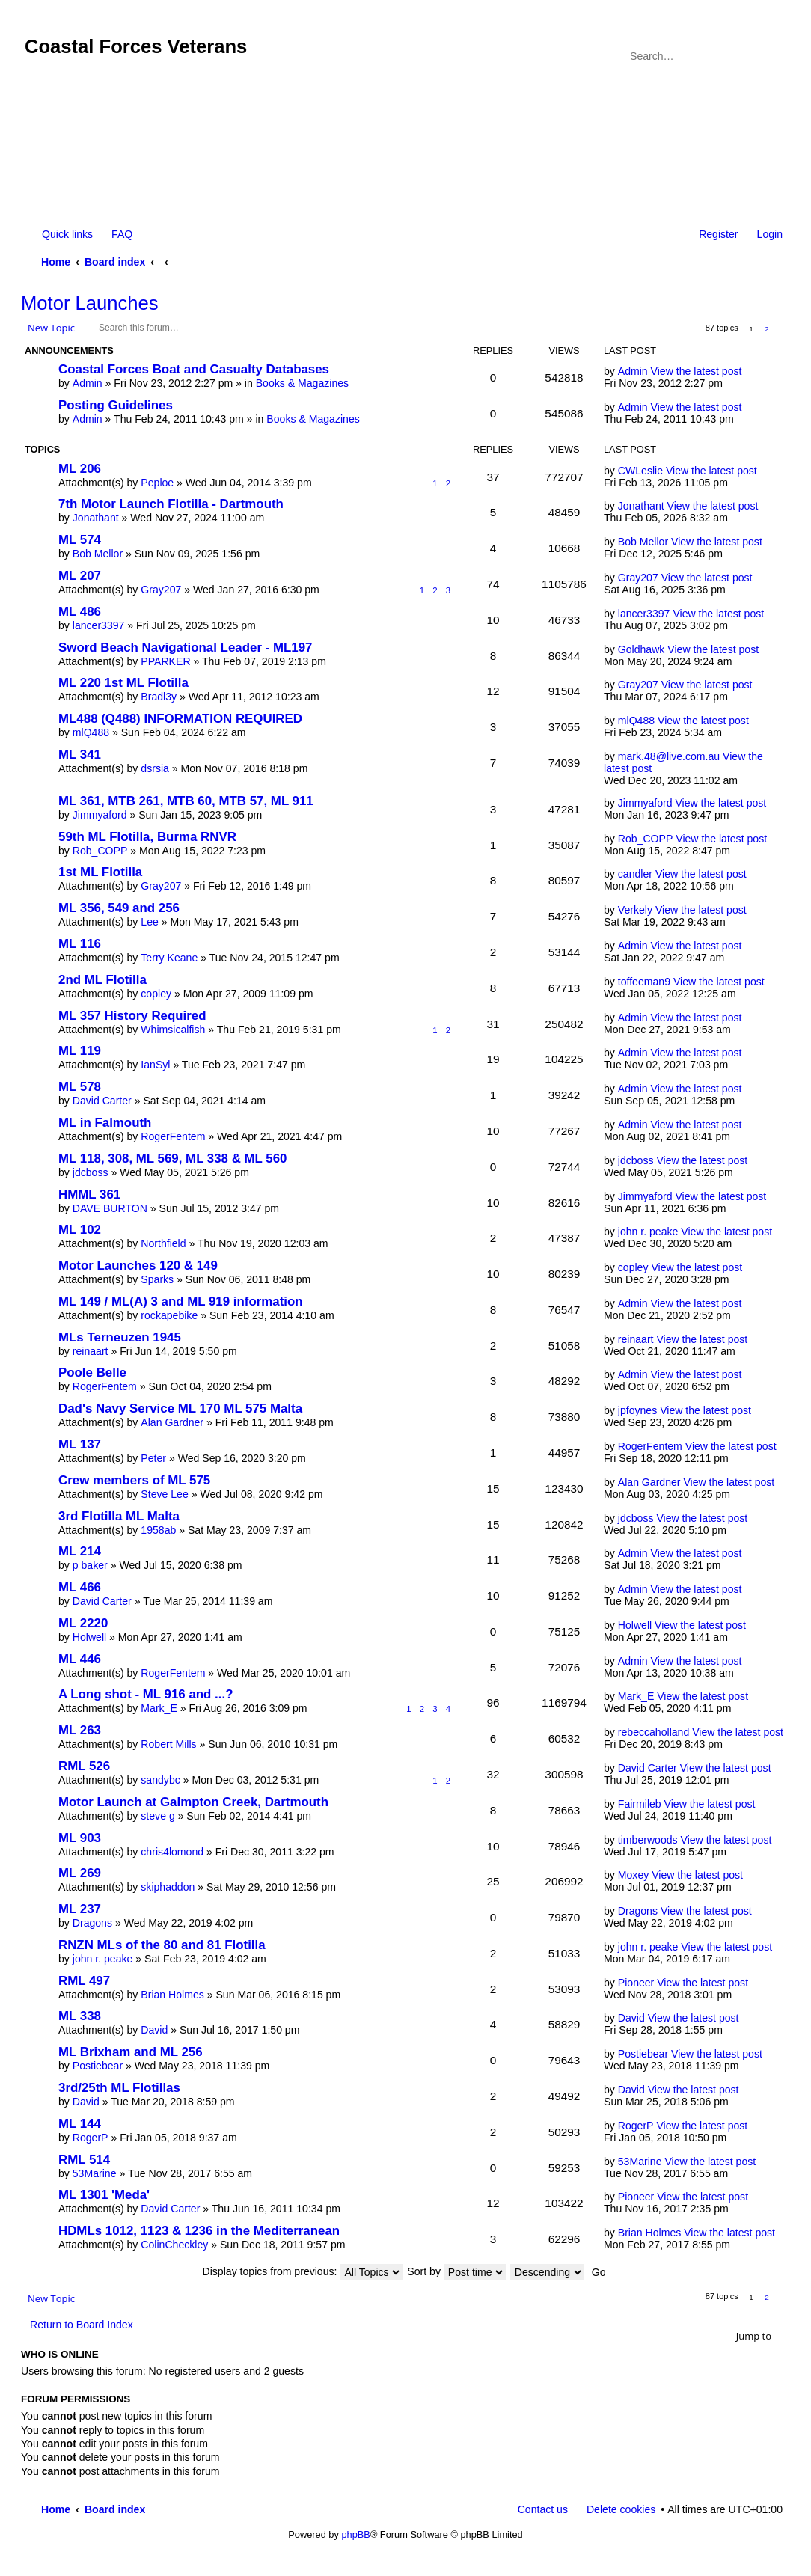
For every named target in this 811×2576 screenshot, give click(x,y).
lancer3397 (99, 625)
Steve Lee (164, 1494)
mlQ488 (91, 732)
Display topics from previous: (303, 2271)
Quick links (67, 234)
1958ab (158, 1530)
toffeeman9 (644, 982)
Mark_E (159, 1708)
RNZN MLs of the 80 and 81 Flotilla (162, 1945)
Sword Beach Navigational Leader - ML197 (185, 647)
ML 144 (79, 2124)
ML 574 (79, 540)
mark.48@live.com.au (669, 756)
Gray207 (161, 590)
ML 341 (79, 754)
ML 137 (79, 1444)
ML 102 (79, 1230)
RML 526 (84, 1766)
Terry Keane (169, 958)
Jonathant (96, 518)
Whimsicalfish (173, 1029)
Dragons (92, 1923)
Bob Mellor (98, 554)
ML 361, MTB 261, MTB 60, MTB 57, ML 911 (185, 801)
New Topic (51, 327)
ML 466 (79, 1587)
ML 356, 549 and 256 (119, 908)
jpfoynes (637, 1410)
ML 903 (79, 1838)
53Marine (95, 2173)
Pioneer (636, 1983)
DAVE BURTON (110, 1208)
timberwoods (648, 1840)
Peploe (157, 483)
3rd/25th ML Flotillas (119, 2088)
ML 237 (79, 1909)
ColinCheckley (174, 2245)
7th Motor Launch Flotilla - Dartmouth (171, 504)
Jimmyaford (100, 815)
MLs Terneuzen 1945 (119, 1337)
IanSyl (155, 1065)
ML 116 (79, 944)
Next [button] (783, 329)
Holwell (89, 1637)
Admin (87, 383)
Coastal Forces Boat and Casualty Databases (193, 369)
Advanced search (772, 56)
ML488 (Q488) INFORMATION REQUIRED (180, 719)
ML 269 (79, 1873)
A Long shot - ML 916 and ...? (145, 1694)
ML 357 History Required (132, 1016)
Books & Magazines (302, 383)
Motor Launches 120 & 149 (138, 1265)
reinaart (90, 1351)
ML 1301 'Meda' (104, 2195)
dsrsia (155, 768)
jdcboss (90, 1172)
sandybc (160, 1780)
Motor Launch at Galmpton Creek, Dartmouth (193, 1802)
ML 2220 (83, 1623)
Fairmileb (639, 1804)
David (154, 2030)
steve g (157, 1816)
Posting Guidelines (115, 405)
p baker (90, 1565)
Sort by (456, 2271)
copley (156, 994)
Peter (153, 1458)
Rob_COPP (100, 851)
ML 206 (79, 469)
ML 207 (79, 576)
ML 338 (79, 2016)
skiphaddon (168, 1887)
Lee (150, 922)
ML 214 (79, 1551)
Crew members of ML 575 (134, 1480)
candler (635, 874)
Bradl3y (159, 697)
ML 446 (79, 1659)
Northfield (163, 1243)
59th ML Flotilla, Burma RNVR (147, 837)
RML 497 (84, 1981)
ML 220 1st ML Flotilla (123, 683)
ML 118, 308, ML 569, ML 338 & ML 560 (172, 1158)
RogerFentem (173, 1136)
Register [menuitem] (718, 234)
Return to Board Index (81, 2325)
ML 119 (79, 1051)
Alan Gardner (172, 1422)
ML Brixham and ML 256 (130, 2052)
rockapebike (169, 1315)
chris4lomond (172, 1852)
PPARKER (165, 661)
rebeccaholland (654, 1732)
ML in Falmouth (104, 1123)
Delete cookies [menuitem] (621, 2509)
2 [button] (767, 329)
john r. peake (648, 1231)
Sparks (157, 1279)
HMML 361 (89, 1194)
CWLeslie (640, 471)
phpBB (355, 2534)
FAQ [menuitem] (121, 234)
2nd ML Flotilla (102, 980)
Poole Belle (92, 1372)
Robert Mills (168, 1744)
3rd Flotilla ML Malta (119, 1516)
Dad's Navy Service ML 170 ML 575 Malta (180, 1408)
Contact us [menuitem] (543, 2509)
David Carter (102, 1101)
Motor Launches (90, 303)
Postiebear (98, 2066)
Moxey (633, 1875)
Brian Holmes (172, 1995)
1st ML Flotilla (100, 872)
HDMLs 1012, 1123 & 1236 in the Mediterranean (199, 2231)
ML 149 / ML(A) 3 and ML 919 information (180, 1301)
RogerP (90, 2138)
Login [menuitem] (770, 234)
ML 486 (79, 612)
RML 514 (84, 2160)
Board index (115, 262)
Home (55, 262)
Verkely (635, 910)
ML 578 (79, 1087)
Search (751, 56)
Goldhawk (641, 649)
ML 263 (79, 1730)
